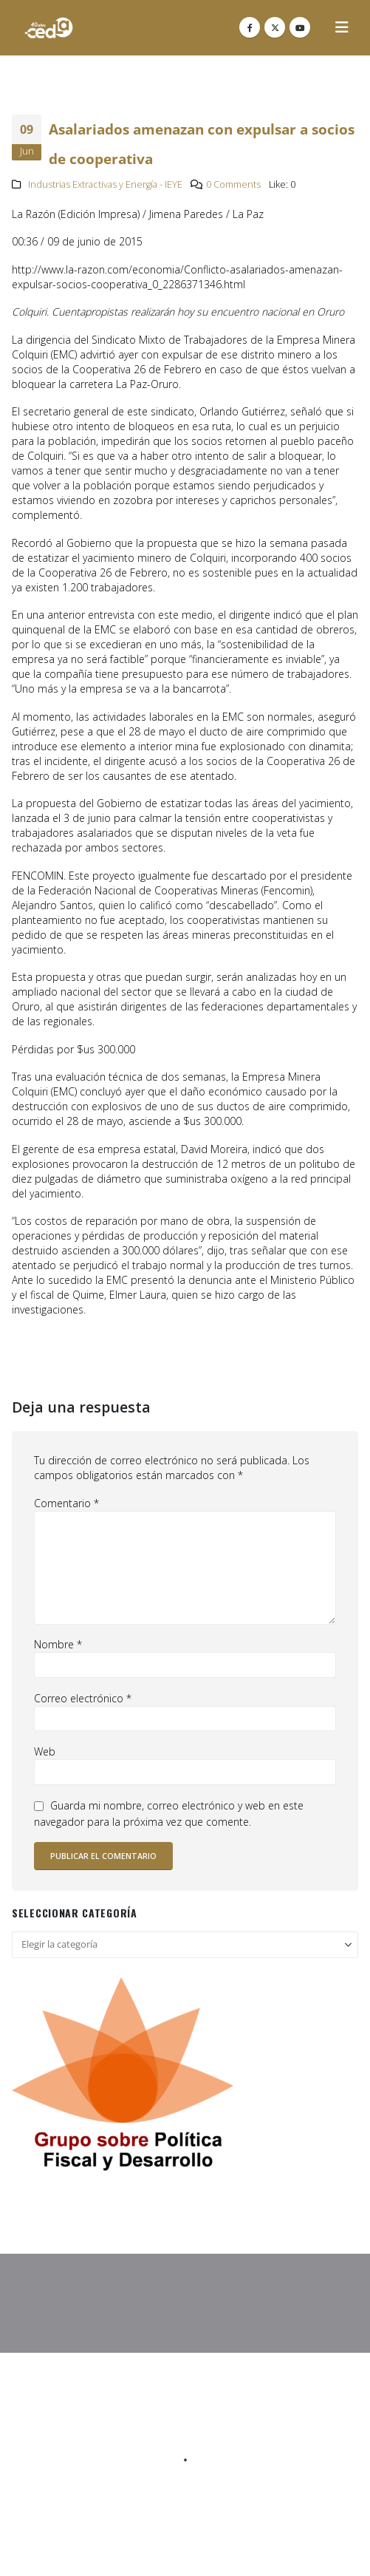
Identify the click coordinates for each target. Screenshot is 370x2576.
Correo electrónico (82, 1698)
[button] (342, 27)
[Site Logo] (49, 28)
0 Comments (233, 184)
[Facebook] (249, 27)
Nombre (58, 1644)
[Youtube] (300, 27)
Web (44, 1751)
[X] (274, 27)
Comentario (66, 1503)
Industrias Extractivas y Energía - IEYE (105, 184)
